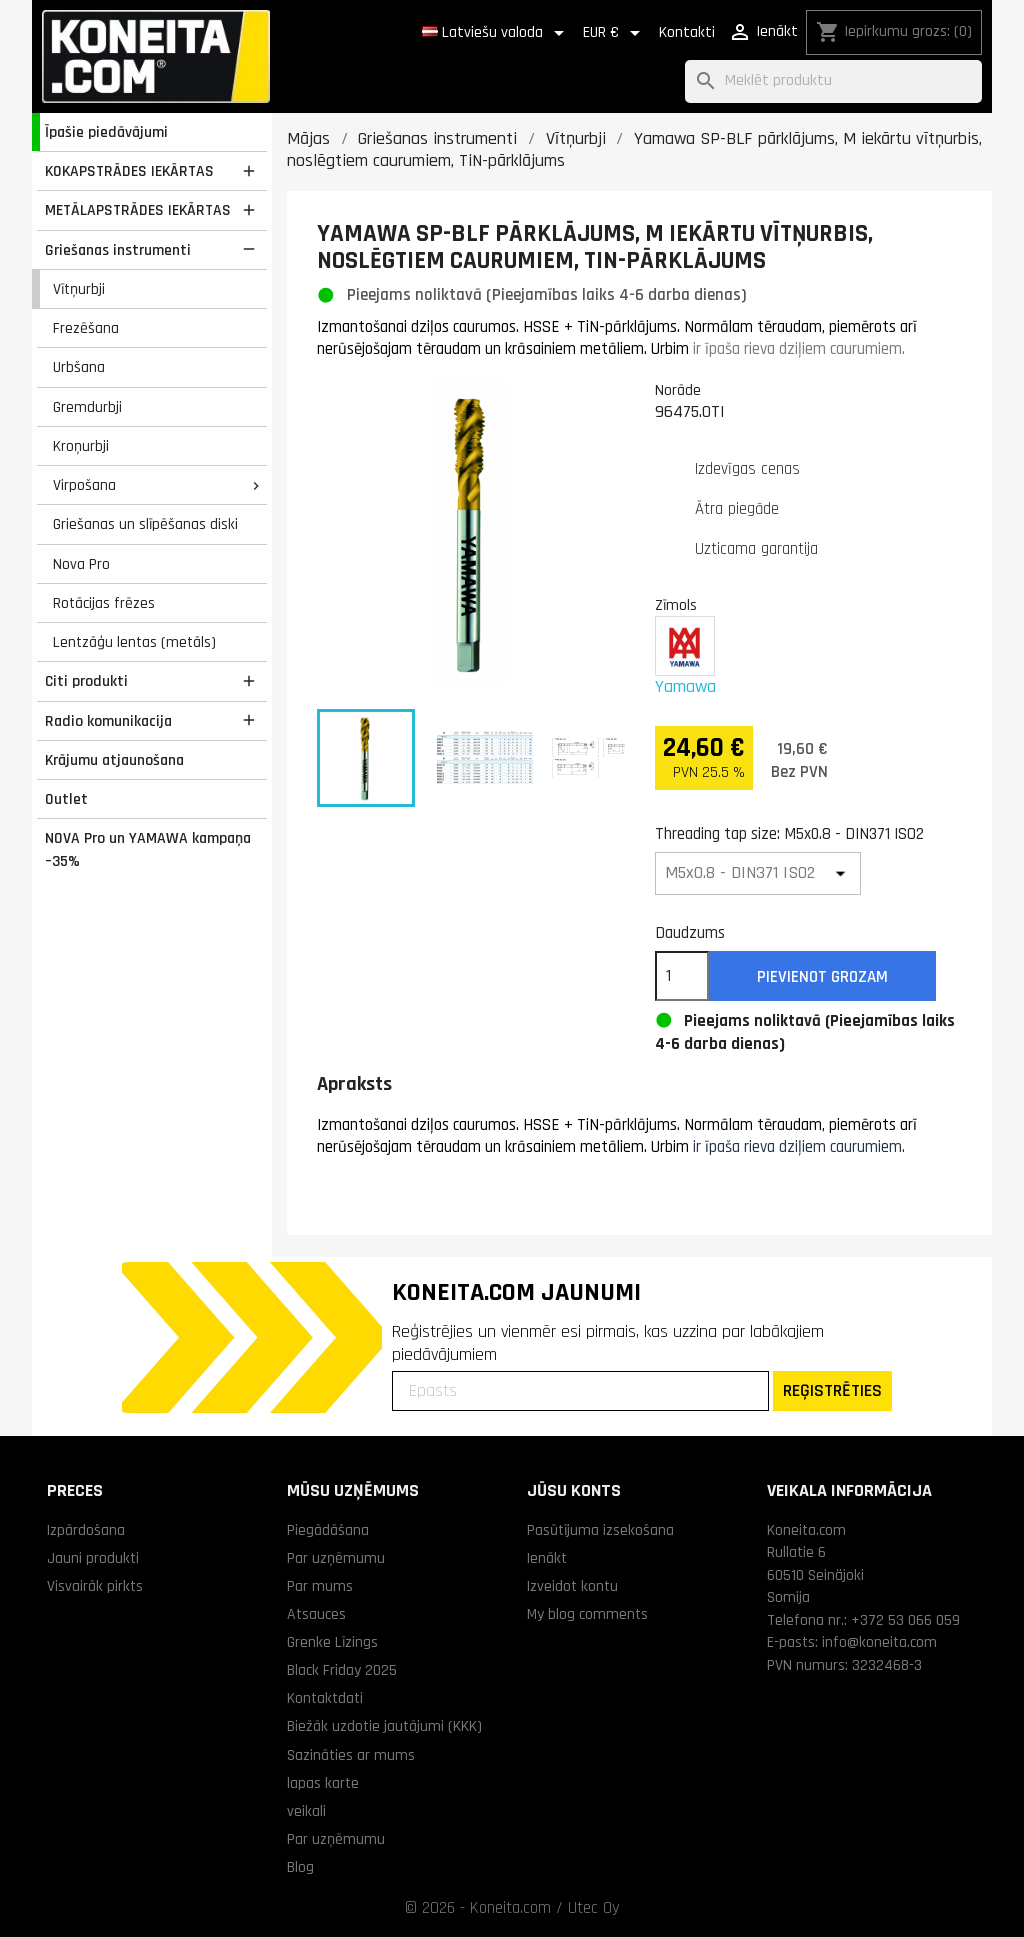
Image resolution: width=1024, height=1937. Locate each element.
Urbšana (79, 367)
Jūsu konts (574, 1490)
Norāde (678, 390)
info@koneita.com (879, 1642)
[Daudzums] (682, 976)
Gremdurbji (87, 407)
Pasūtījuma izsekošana (600, 1530)
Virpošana (84, 485)
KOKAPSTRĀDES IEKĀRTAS (129, 171)
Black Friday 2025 (342, 1670)
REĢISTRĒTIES (832, 1390)
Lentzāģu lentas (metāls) (134, 642)
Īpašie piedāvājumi (106, 132)
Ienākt (547, 1558)
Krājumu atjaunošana (114, 760)
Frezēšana (86, 328)
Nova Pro (81, 564)
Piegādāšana (328, 1530)
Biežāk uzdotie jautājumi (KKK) (384, 1726)
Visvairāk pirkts (95, 1586)
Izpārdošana (86, 1530)
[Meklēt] (833, 81)
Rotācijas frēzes (104, 603)
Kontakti (687, 32)
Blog (300, 1867)
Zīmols (676, 605)
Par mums (320, 1586)
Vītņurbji (79, 289)
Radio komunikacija (108, 721)
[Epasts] (580, 1391)
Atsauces (316, 1614)
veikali (306, 1811)
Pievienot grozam (822, 977)
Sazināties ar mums (351, 1755)
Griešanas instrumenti (118, 250)
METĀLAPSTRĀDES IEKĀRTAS (138, 210)
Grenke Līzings (332, 1642)
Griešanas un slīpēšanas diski (145, 524)
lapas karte (323, 1783)
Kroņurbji (81, 446)
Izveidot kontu (572, 1586)
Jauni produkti (93, 1558)
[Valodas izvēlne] (496, 33)
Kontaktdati (325, 1698)
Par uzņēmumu (336, 1558)
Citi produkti (86, 681)
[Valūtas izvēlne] (615, 33)
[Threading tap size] (758, 873)
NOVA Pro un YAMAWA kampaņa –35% (148, 849)
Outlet (66, 799)
